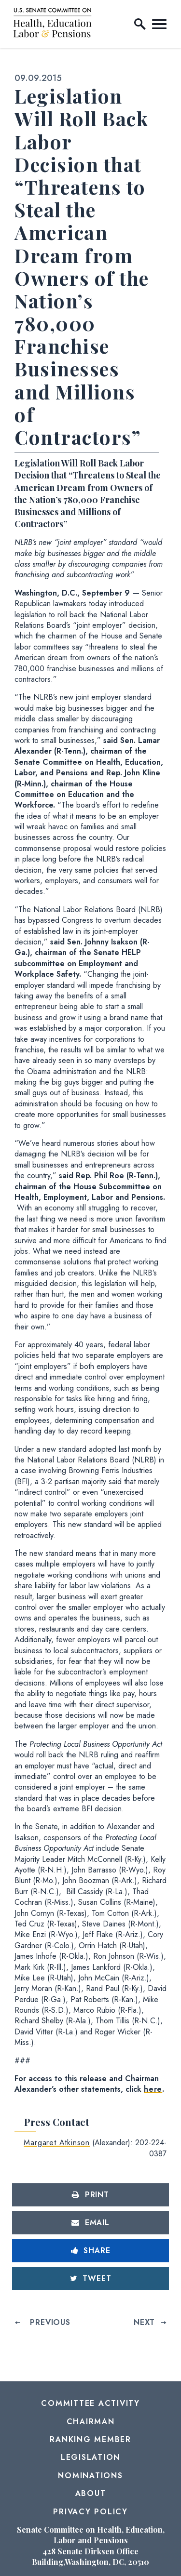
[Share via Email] (90, 2222)
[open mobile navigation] (159, 24)
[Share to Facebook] (90, 2250)
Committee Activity (90, 2403)
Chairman (91, 2421)
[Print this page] (90, 2194)
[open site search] (140, 24)
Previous (50, 2322)
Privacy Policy (90, 2511)
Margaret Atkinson (57, 2142)
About (90, 2493)
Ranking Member (90, 2439)
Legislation (90, 2457)
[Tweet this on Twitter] (90, 2278)
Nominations (90, 2475)
